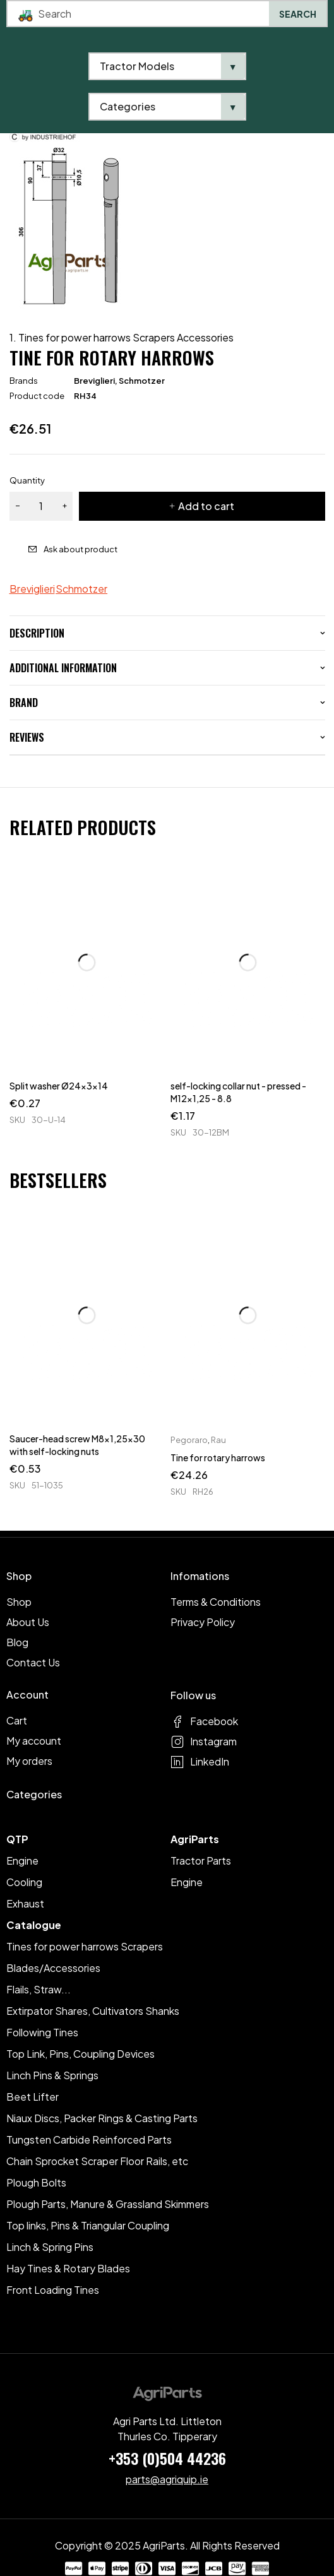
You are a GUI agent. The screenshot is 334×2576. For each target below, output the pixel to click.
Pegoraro (189, 1440)
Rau (218, 1440)
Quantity (27, 480)
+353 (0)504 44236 (167, 2458)
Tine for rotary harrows (217, 1457)
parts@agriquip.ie (167, 2479)
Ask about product (80, 549)
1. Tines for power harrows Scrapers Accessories (121, 338)
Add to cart (206, 506)
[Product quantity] (41, 506)
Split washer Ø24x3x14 (58, 1085)
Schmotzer (142, 381)
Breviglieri (94, 381)
